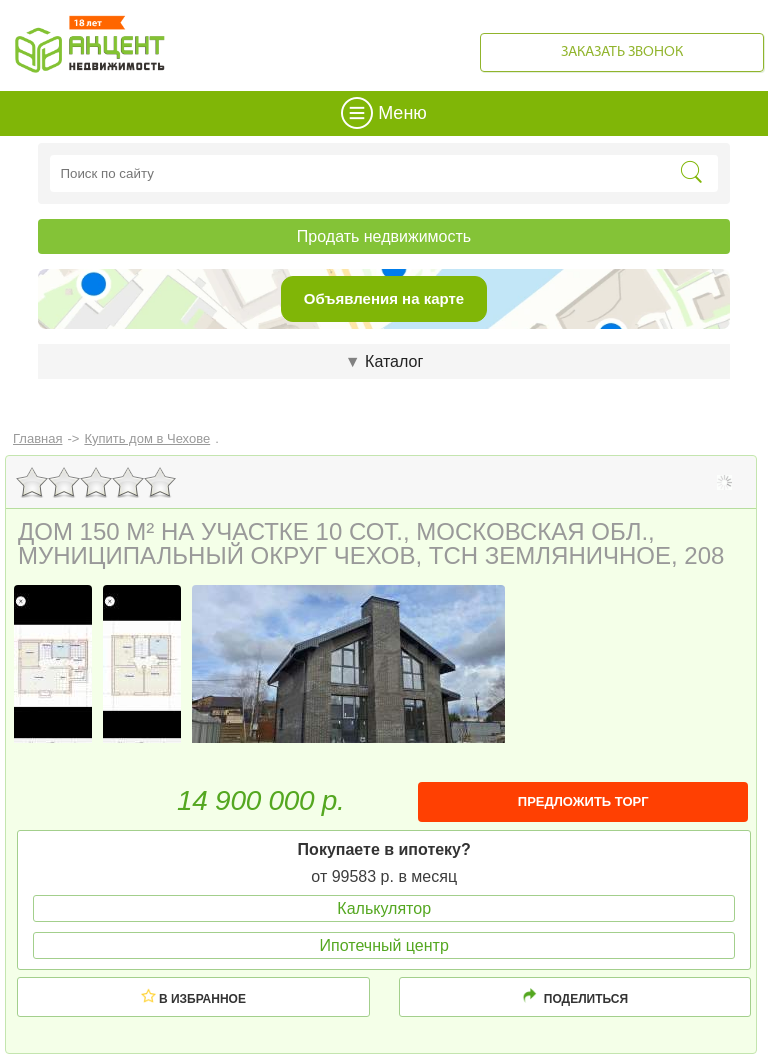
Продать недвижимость (384, 236)
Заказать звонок (622, 52)
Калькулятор (384, 908)
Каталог (384, 361)
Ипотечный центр (384, 945)
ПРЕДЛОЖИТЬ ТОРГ (583, 801)
